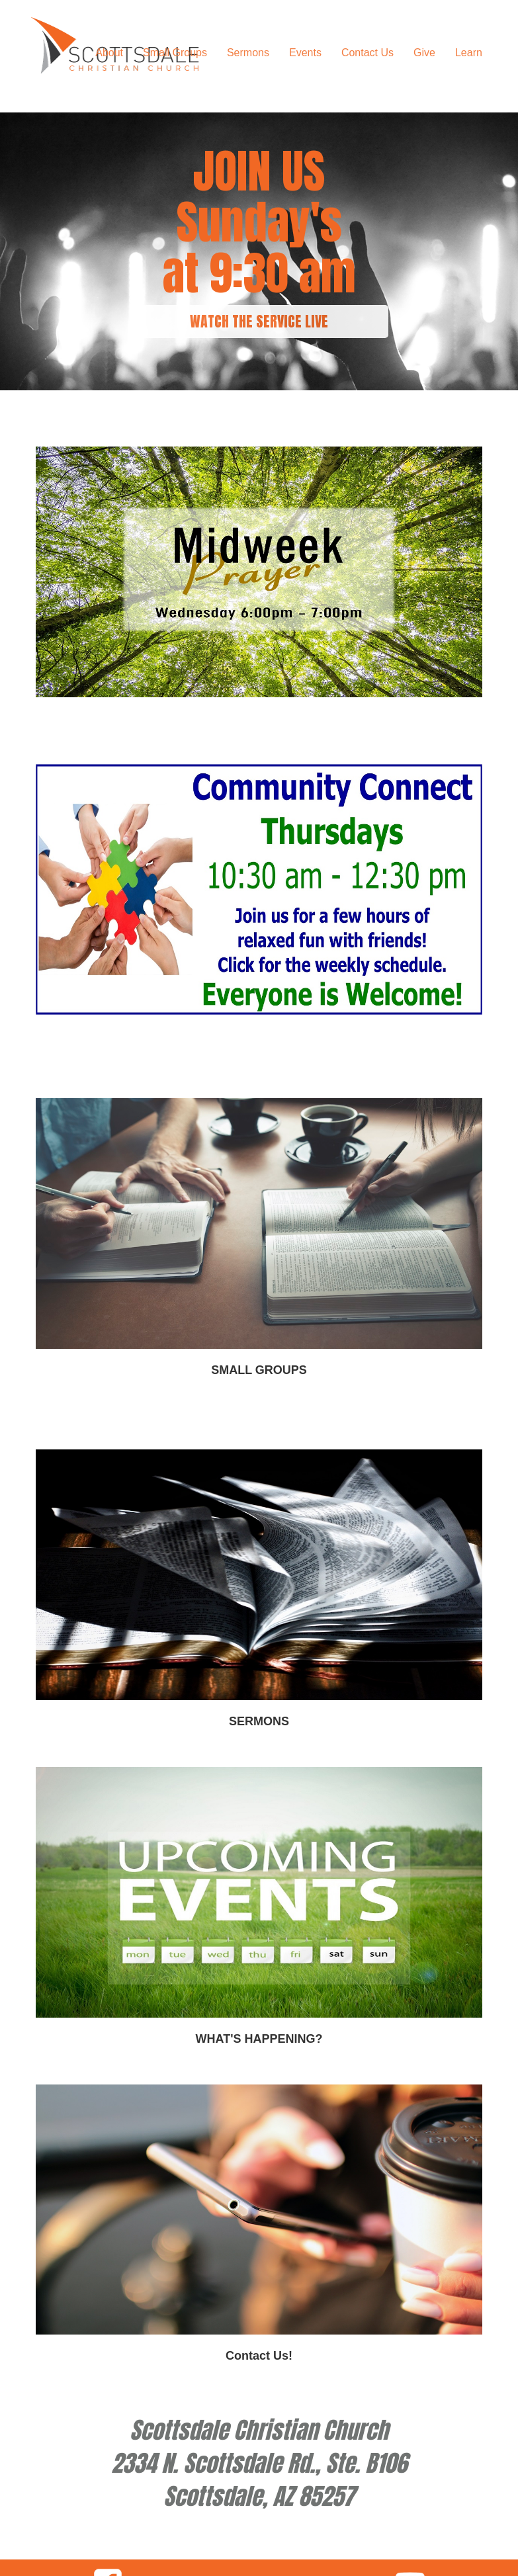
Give (424, 52)
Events (305, 52)
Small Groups (175, 52)
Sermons (248, 52)
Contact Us (367, 52)
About (109, 52)
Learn (468, 52)
